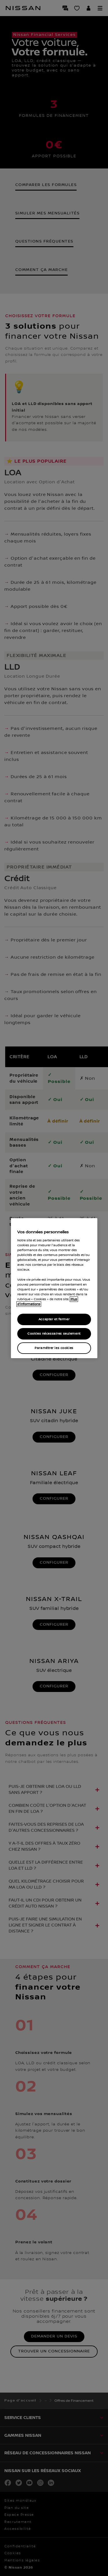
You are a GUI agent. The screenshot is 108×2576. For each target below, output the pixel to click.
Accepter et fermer (54, 1319)
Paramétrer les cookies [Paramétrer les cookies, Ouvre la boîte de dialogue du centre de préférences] (54, 1348)
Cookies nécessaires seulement (54, 1334)
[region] (54, 1288)
